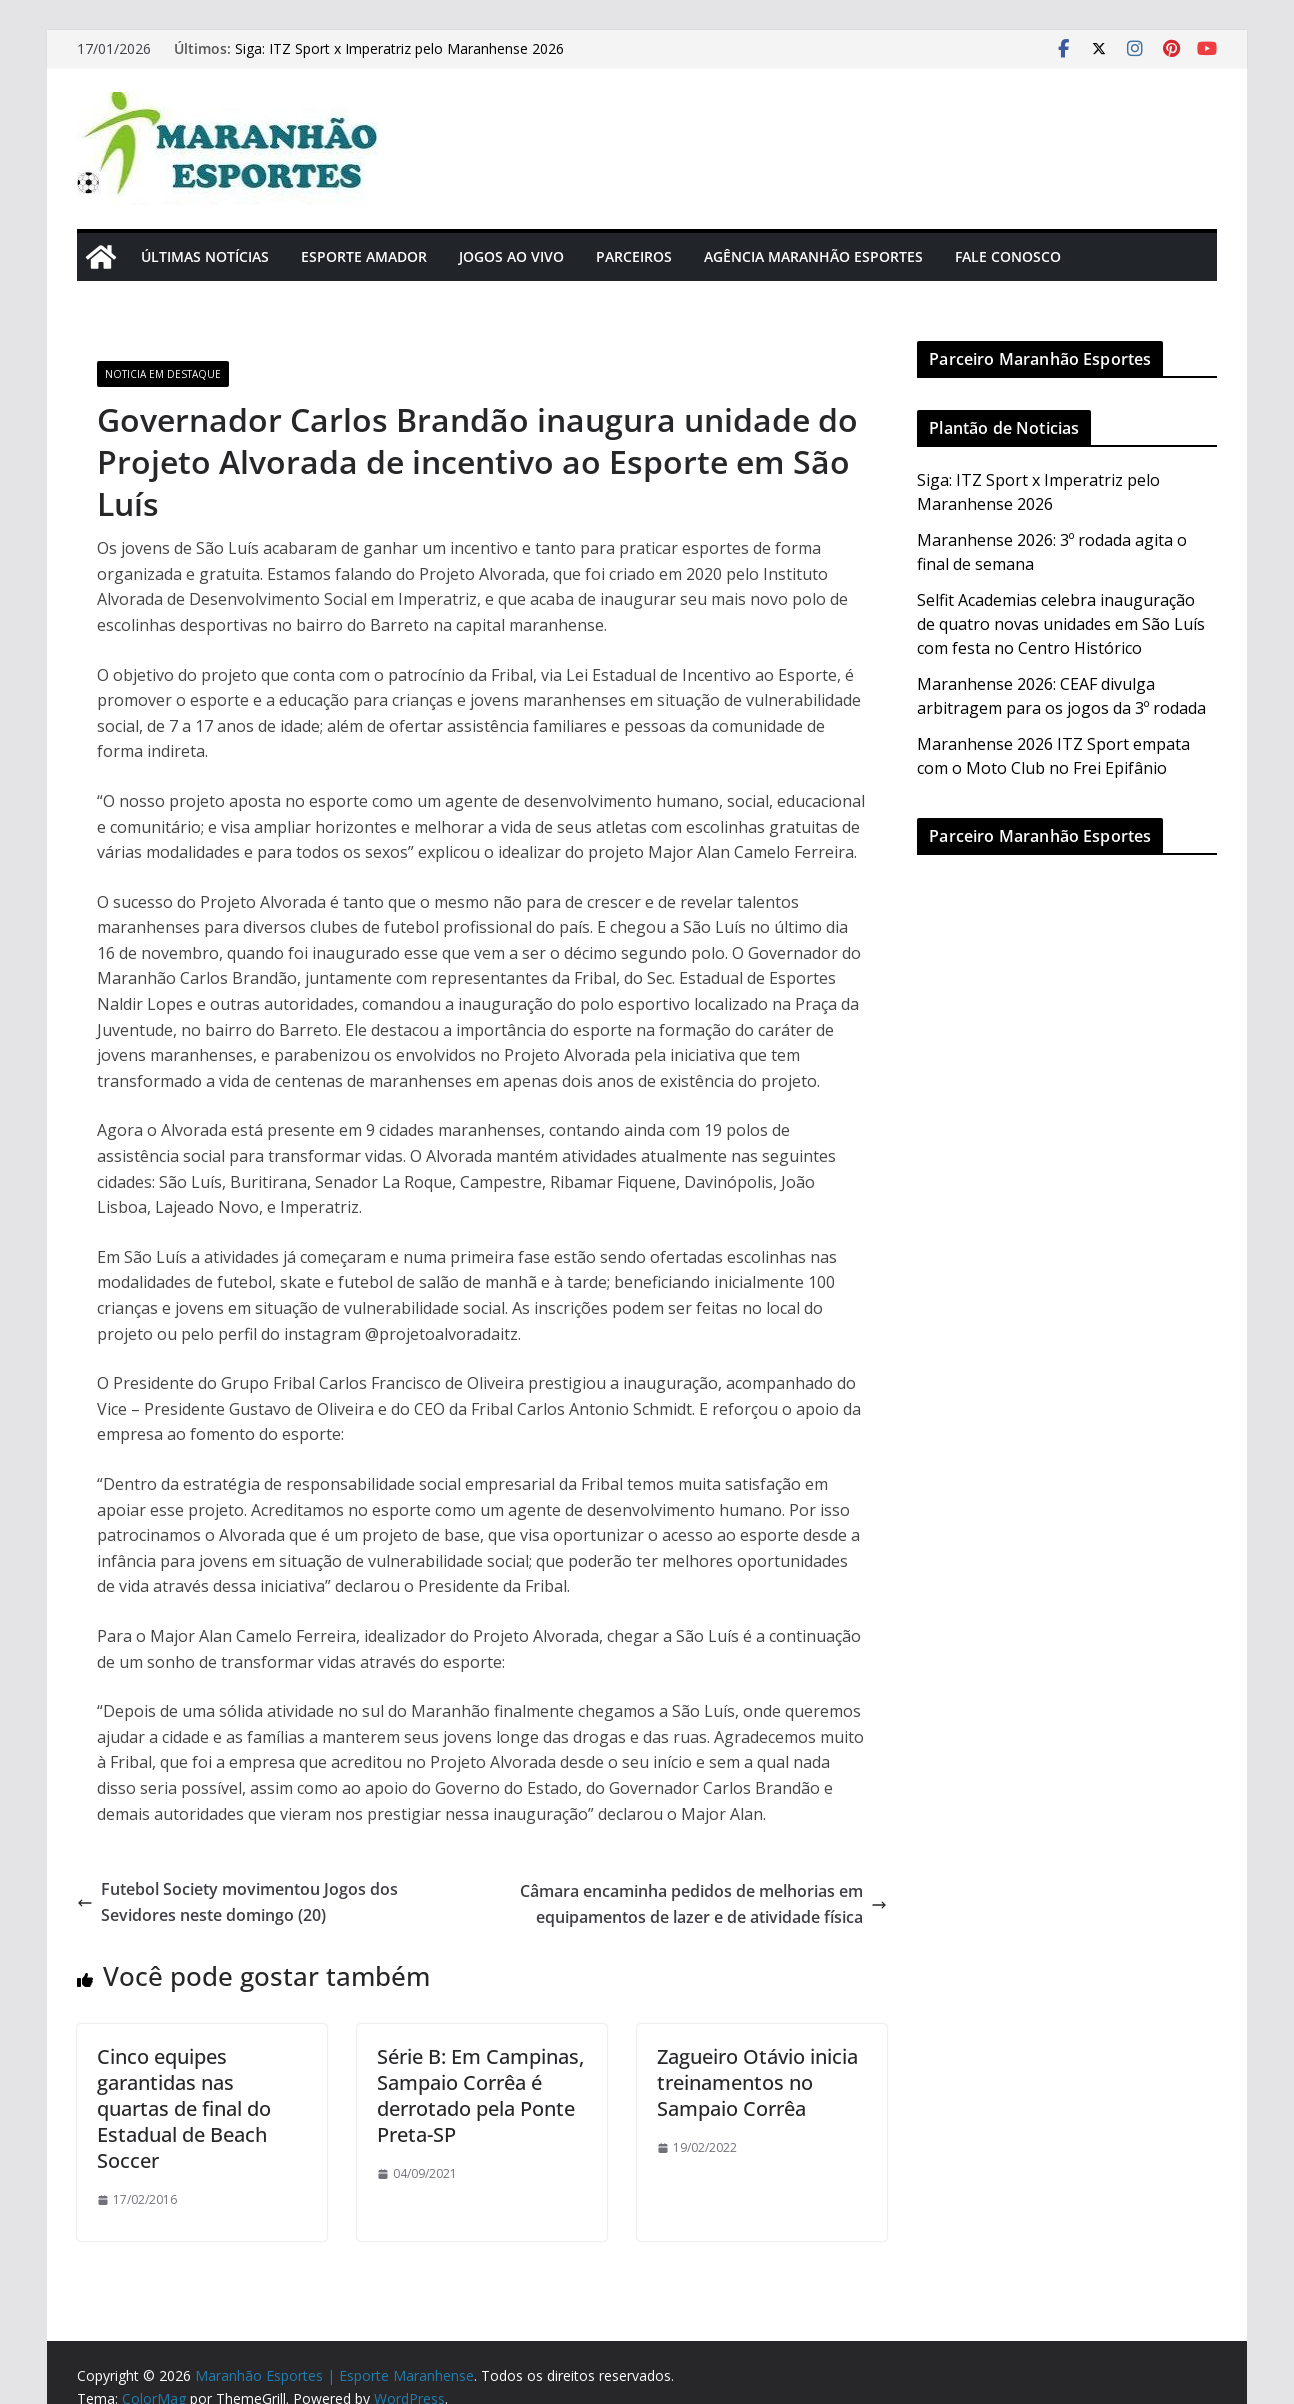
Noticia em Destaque (163, 374)
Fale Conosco (1008, 256)
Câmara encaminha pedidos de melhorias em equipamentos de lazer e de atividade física (703, 1904)
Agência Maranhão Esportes (813, 256)
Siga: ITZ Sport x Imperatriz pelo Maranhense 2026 (399, 48)
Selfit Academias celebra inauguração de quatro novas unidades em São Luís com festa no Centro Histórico (1061, 624)
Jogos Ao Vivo (511, 256)
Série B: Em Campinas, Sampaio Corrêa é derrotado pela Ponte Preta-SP (480, 2095)
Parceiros (634, 256)
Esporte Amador (364, 256)
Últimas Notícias (205, 256)
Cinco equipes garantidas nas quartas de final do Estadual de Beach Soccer (184, 2108)
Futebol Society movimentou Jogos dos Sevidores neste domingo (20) (237, 1902)
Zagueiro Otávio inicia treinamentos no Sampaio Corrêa (757, 2082)
